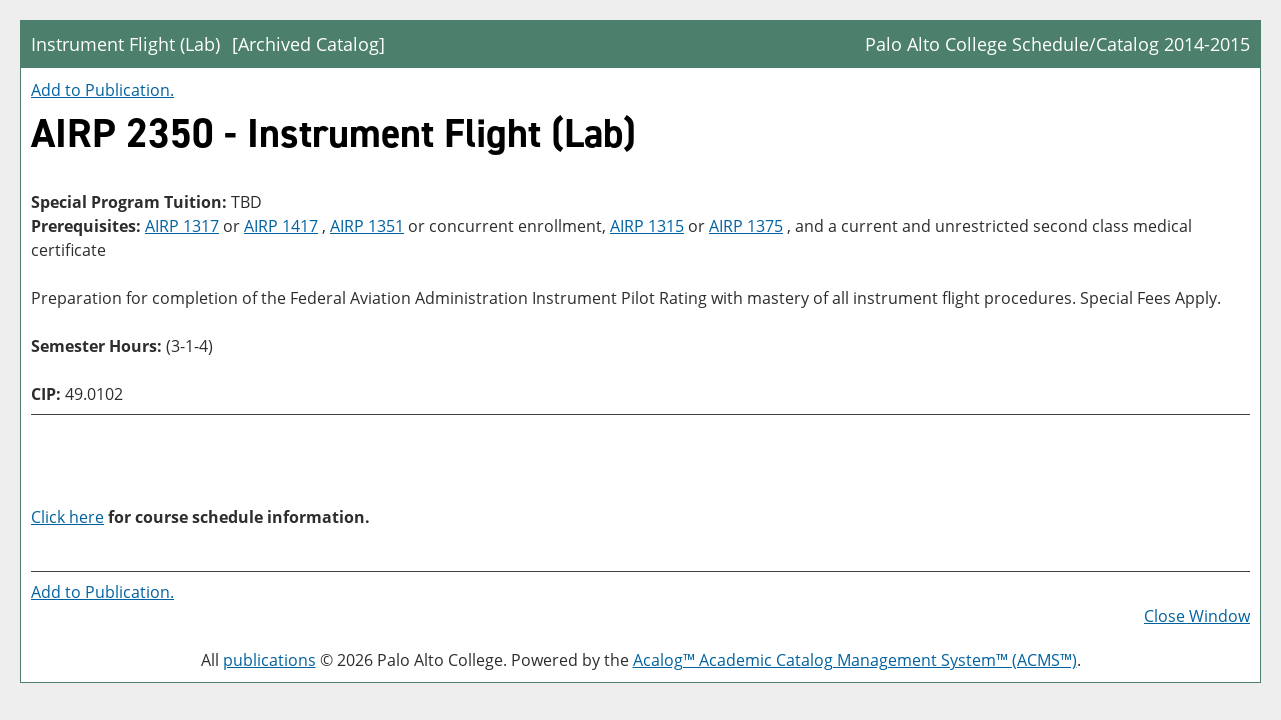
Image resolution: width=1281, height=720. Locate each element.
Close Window (1197, 616)
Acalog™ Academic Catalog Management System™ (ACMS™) (855, 660)
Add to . (102, 90)
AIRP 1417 (281, 226)
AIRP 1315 (647, 226)
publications (269, 660)
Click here (67, 517)
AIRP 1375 (746, 226)
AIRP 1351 (367, 226)
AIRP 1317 (182, 226)
